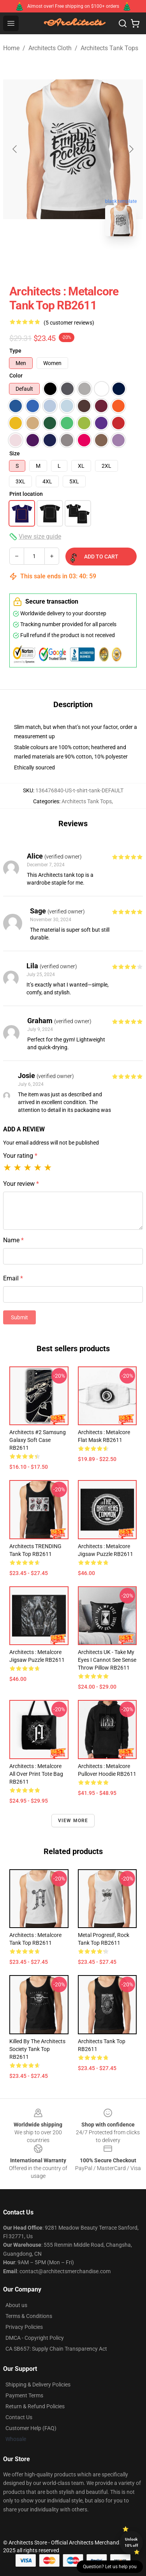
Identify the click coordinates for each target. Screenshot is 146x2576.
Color (16, 375)
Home (11, 48)
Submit (19, 1317)
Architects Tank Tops (109, 48)
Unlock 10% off (131, 2542)
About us (16, 2305)
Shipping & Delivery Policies (37, 2384)
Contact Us (18, 2417)
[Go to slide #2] (93, 260)
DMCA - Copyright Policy (34, 2338)
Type (15, 351)
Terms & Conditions (28, 2316)
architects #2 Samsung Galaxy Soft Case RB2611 (37, 1440)
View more (73, 1820)
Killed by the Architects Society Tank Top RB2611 (37, 2049)
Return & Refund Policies (35, 2406)
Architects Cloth (50, 48)
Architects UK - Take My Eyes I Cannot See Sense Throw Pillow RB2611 (107, 1660)
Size (14, 453)
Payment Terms (24, 2395)
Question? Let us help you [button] (110, 2566)
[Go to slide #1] (53, 260)
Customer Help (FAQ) (30, 2428)
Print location (26, 494)
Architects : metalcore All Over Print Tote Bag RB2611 (36, 1774)
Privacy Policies (24, 2327)
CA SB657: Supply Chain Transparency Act (56, 2349)
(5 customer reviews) (69, 323)
